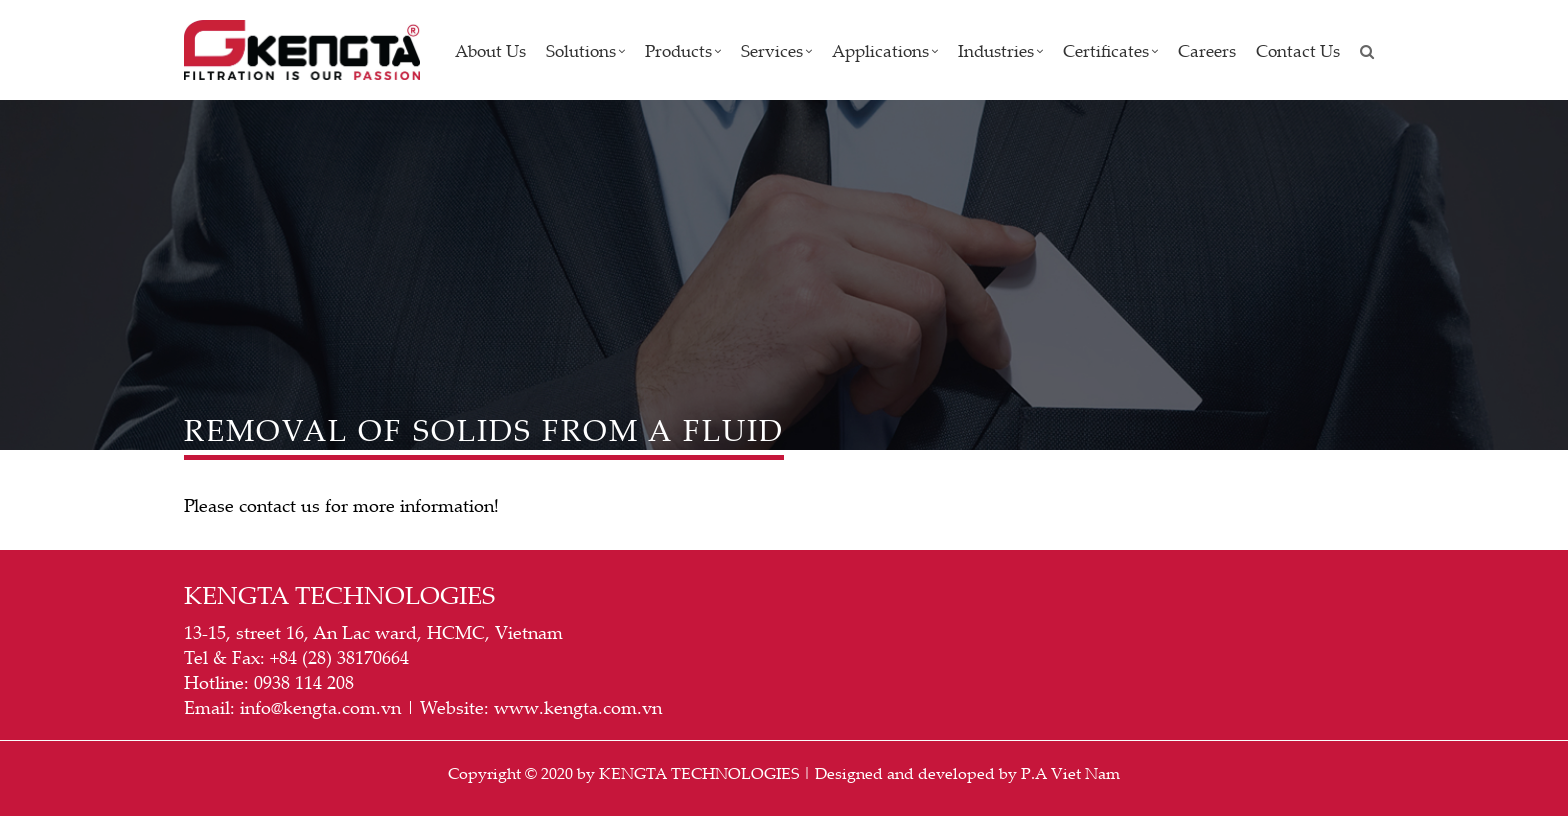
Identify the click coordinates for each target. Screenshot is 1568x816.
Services (776, 50)
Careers (1207, 50)
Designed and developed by (916, 773)
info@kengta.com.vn (320, 707)
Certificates (1110, 50)
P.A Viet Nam (1070, 773)
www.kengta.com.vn (578, 707)
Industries (1000, 50)
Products (683, 50)
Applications (885, 50)
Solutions (585, 50)
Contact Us (1298, 50)
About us (490, 50)
